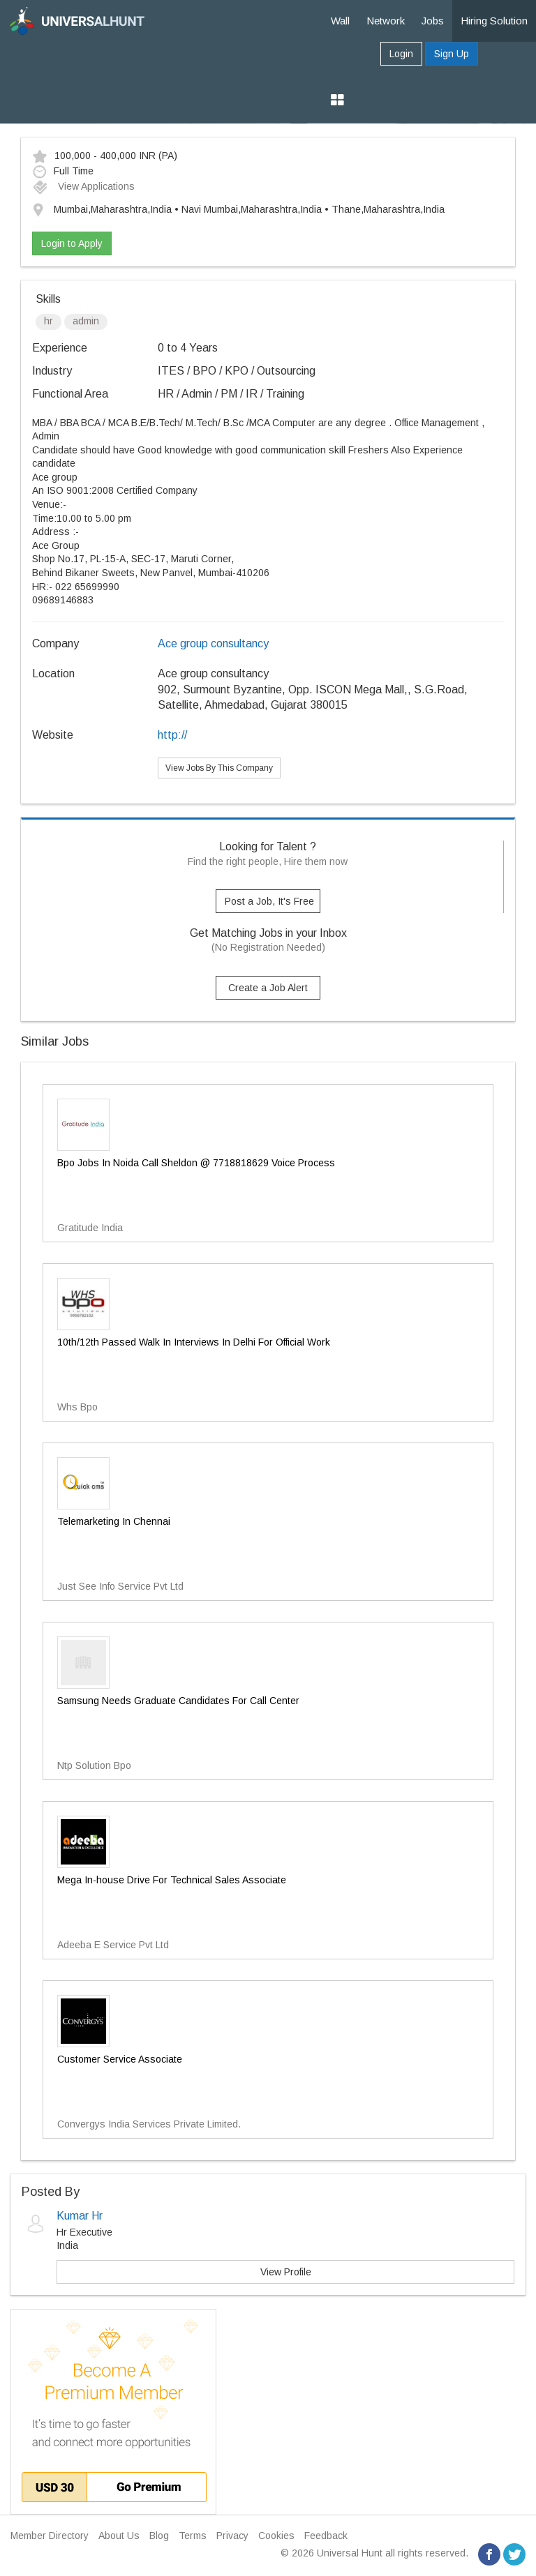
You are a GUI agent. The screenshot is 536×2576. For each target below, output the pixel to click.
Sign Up (451, 53)
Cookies (276, 2535)
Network (385, 21)
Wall (340, 21)
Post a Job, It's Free (269, 901)
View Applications (83, 186)
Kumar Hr (80, 2216)
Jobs (433, 21)
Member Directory (49, 2535)
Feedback (326, 2535)
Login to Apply (72, 243)
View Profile (285, 2271)
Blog (159, 2535)
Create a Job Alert (268, 987)
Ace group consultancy (213, 643)
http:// (172, 735)
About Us (119, 2535)
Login (401, 53)
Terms (193, 2535)
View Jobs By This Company (219, 768)
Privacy (232, 2535)
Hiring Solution (494, 21)
